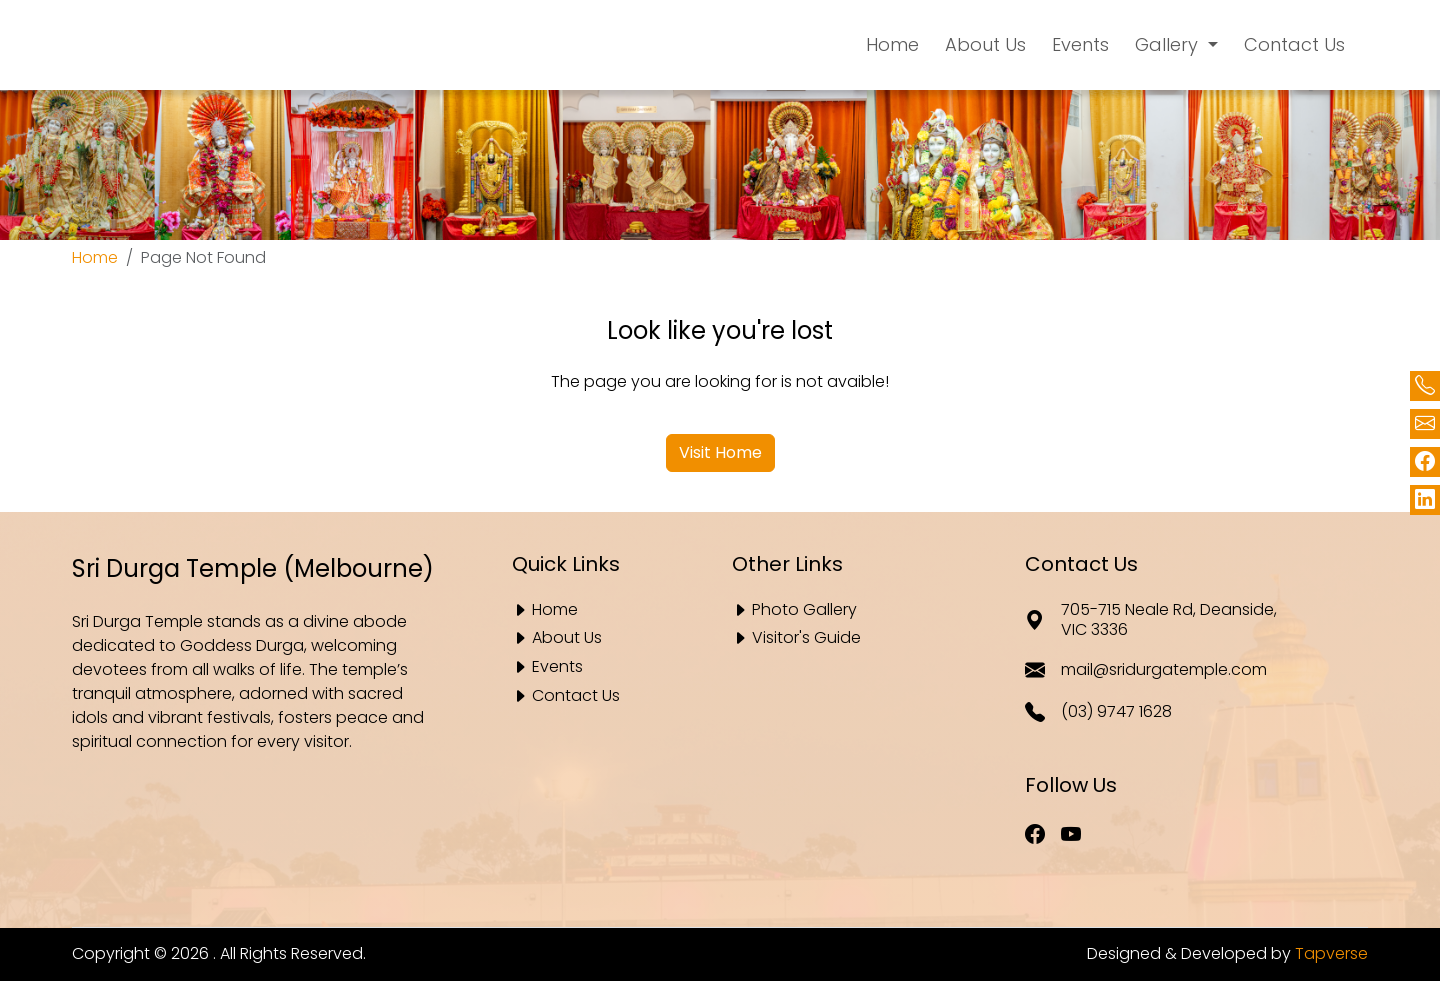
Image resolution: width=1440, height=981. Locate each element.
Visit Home (720, 452)
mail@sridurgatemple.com (1146, 670)
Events (557, 667)
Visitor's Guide (806, 638)
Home (95, 257)
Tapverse (1331, 953)
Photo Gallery (804, 610)
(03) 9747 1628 (1098, 712)
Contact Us (576, 696)
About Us (567, 638)
